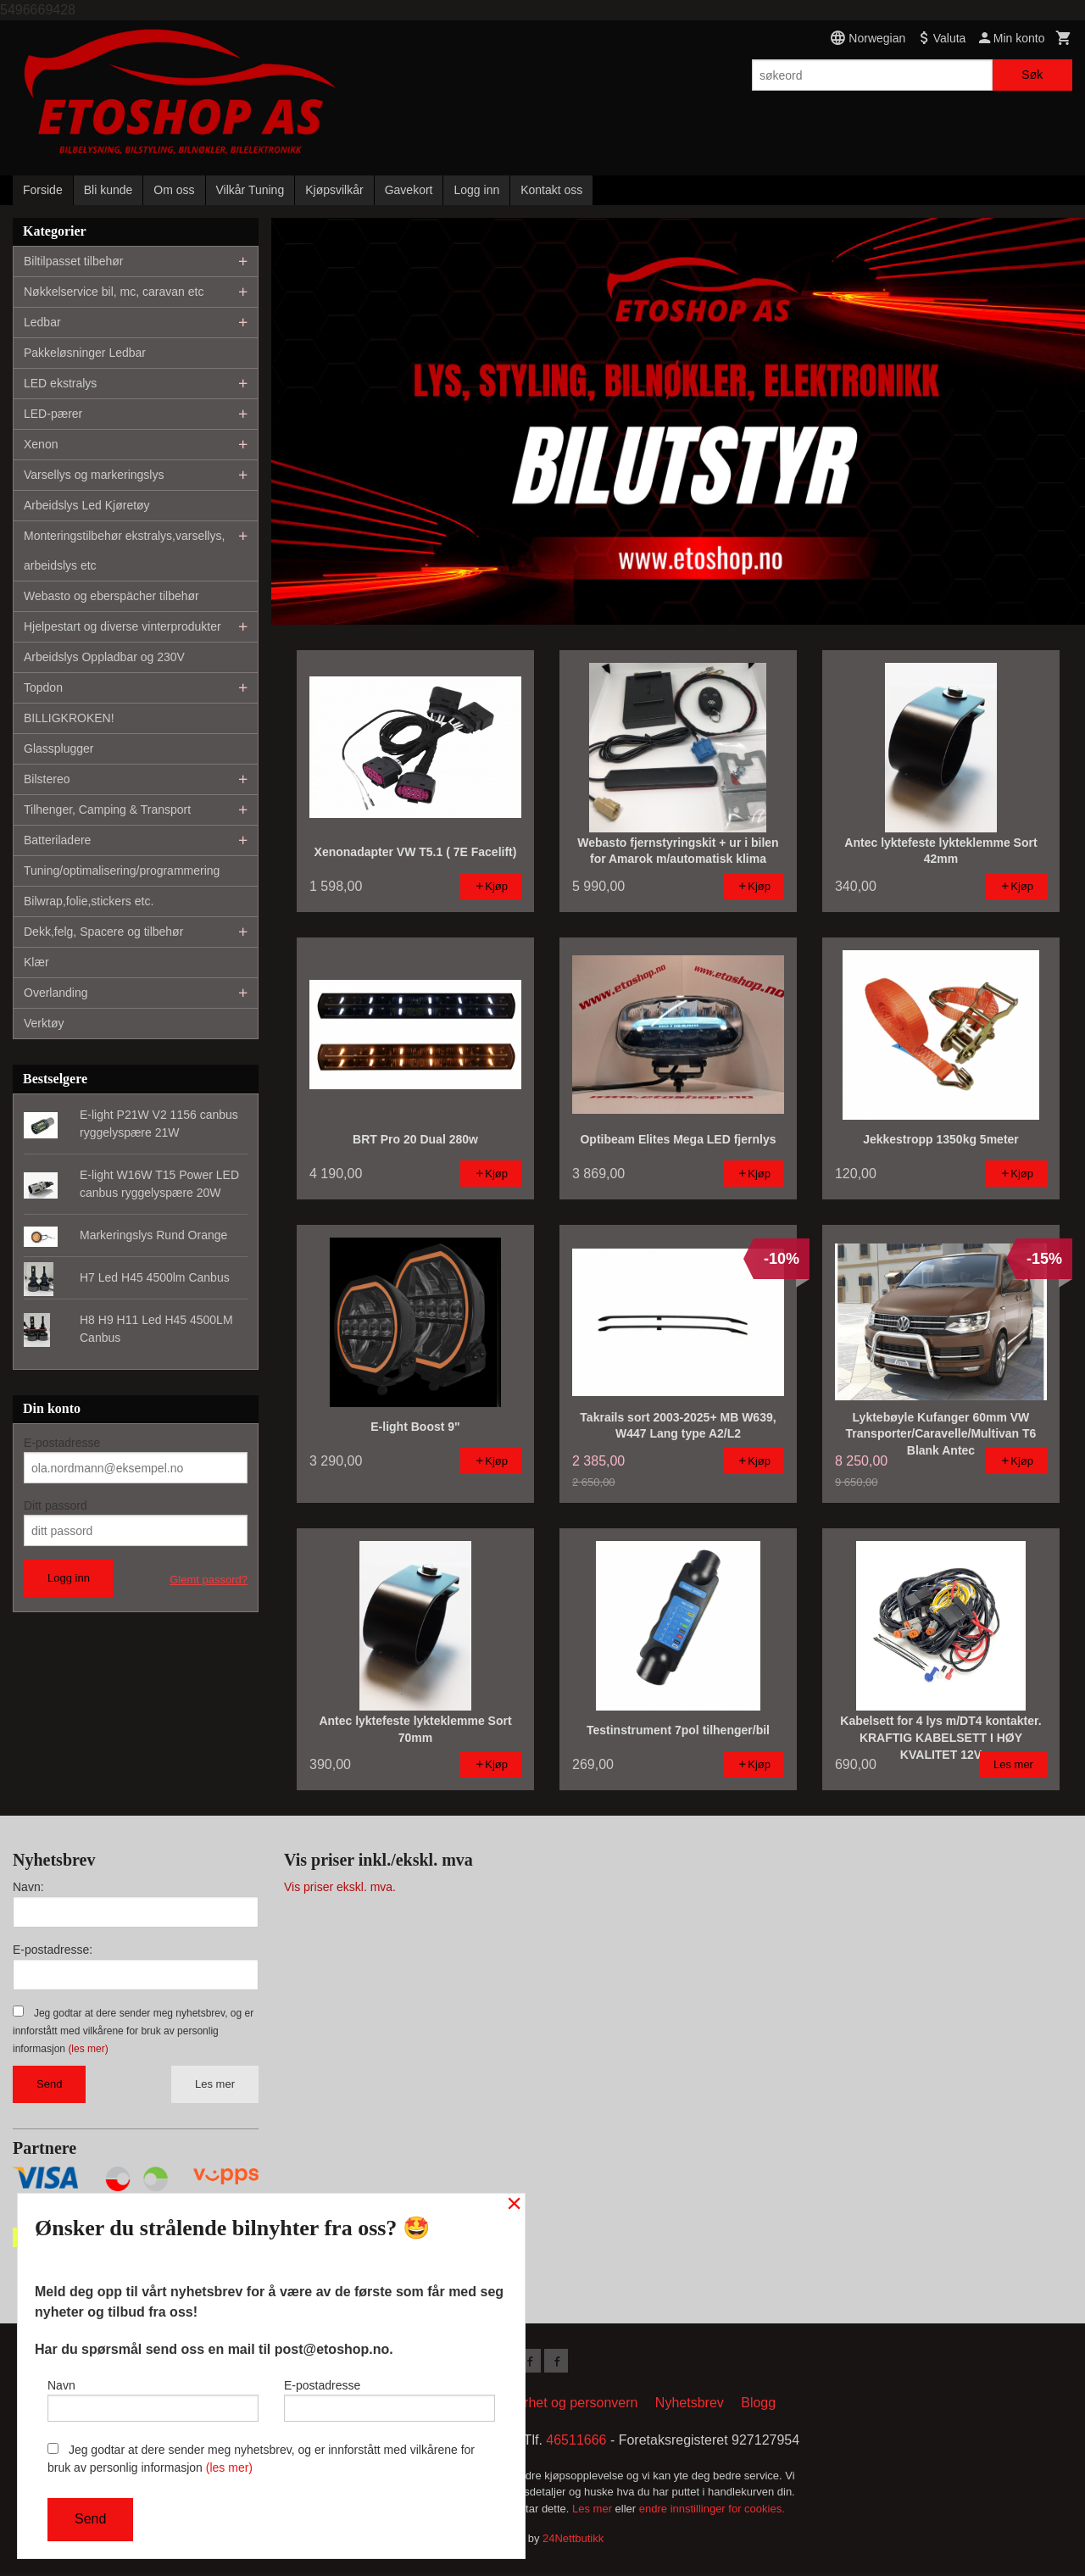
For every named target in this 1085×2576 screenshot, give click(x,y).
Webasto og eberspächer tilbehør (111, 596)
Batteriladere (57, 840)
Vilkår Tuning (250, 190)
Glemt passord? (209, 1579)
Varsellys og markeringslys (94, 474)
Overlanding (56, 992)
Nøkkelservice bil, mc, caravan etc (113, 291)
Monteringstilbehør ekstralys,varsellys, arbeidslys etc (124, 550)
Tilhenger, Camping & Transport (107, 809)
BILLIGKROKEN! (69, 718)
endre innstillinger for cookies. (712, 2512)
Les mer (215, 2084)
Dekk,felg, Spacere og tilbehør (103, 931)
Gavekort (409, 190)
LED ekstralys (60, 383)
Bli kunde (108, 190)
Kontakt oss (551, 190)
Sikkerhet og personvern (564, 2406)
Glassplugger (59, 748)
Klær (36, 962)
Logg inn (476, 190)
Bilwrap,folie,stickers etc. (88, 901)
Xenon (41, 444)
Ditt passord (55, 1505)
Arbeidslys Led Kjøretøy (87, 505)
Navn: (28, 1887)
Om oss (173, 190)
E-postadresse (62, 1442)
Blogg (758, 2406)
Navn (153, 2396)
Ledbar (42, 322)
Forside (43, 190)
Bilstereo (47, 779)
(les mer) (88, 2049)
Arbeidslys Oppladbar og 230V (104, 657)
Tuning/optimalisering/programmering (122, 870)
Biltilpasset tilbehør (74, 261)
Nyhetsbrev (689, 2406)
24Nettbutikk (573, 2541)
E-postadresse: (52, 1949)
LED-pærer (53, 413)
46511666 (576, 2443)
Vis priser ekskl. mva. (340, 1887)
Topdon (43, 687)
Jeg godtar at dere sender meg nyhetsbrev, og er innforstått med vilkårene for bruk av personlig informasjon (133, 2031)
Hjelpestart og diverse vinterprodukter (122, 626)
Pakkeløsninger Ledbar (85, 352)
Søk (1032, 74)
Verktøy (44, 1023)
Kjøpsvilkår (334, 190)
